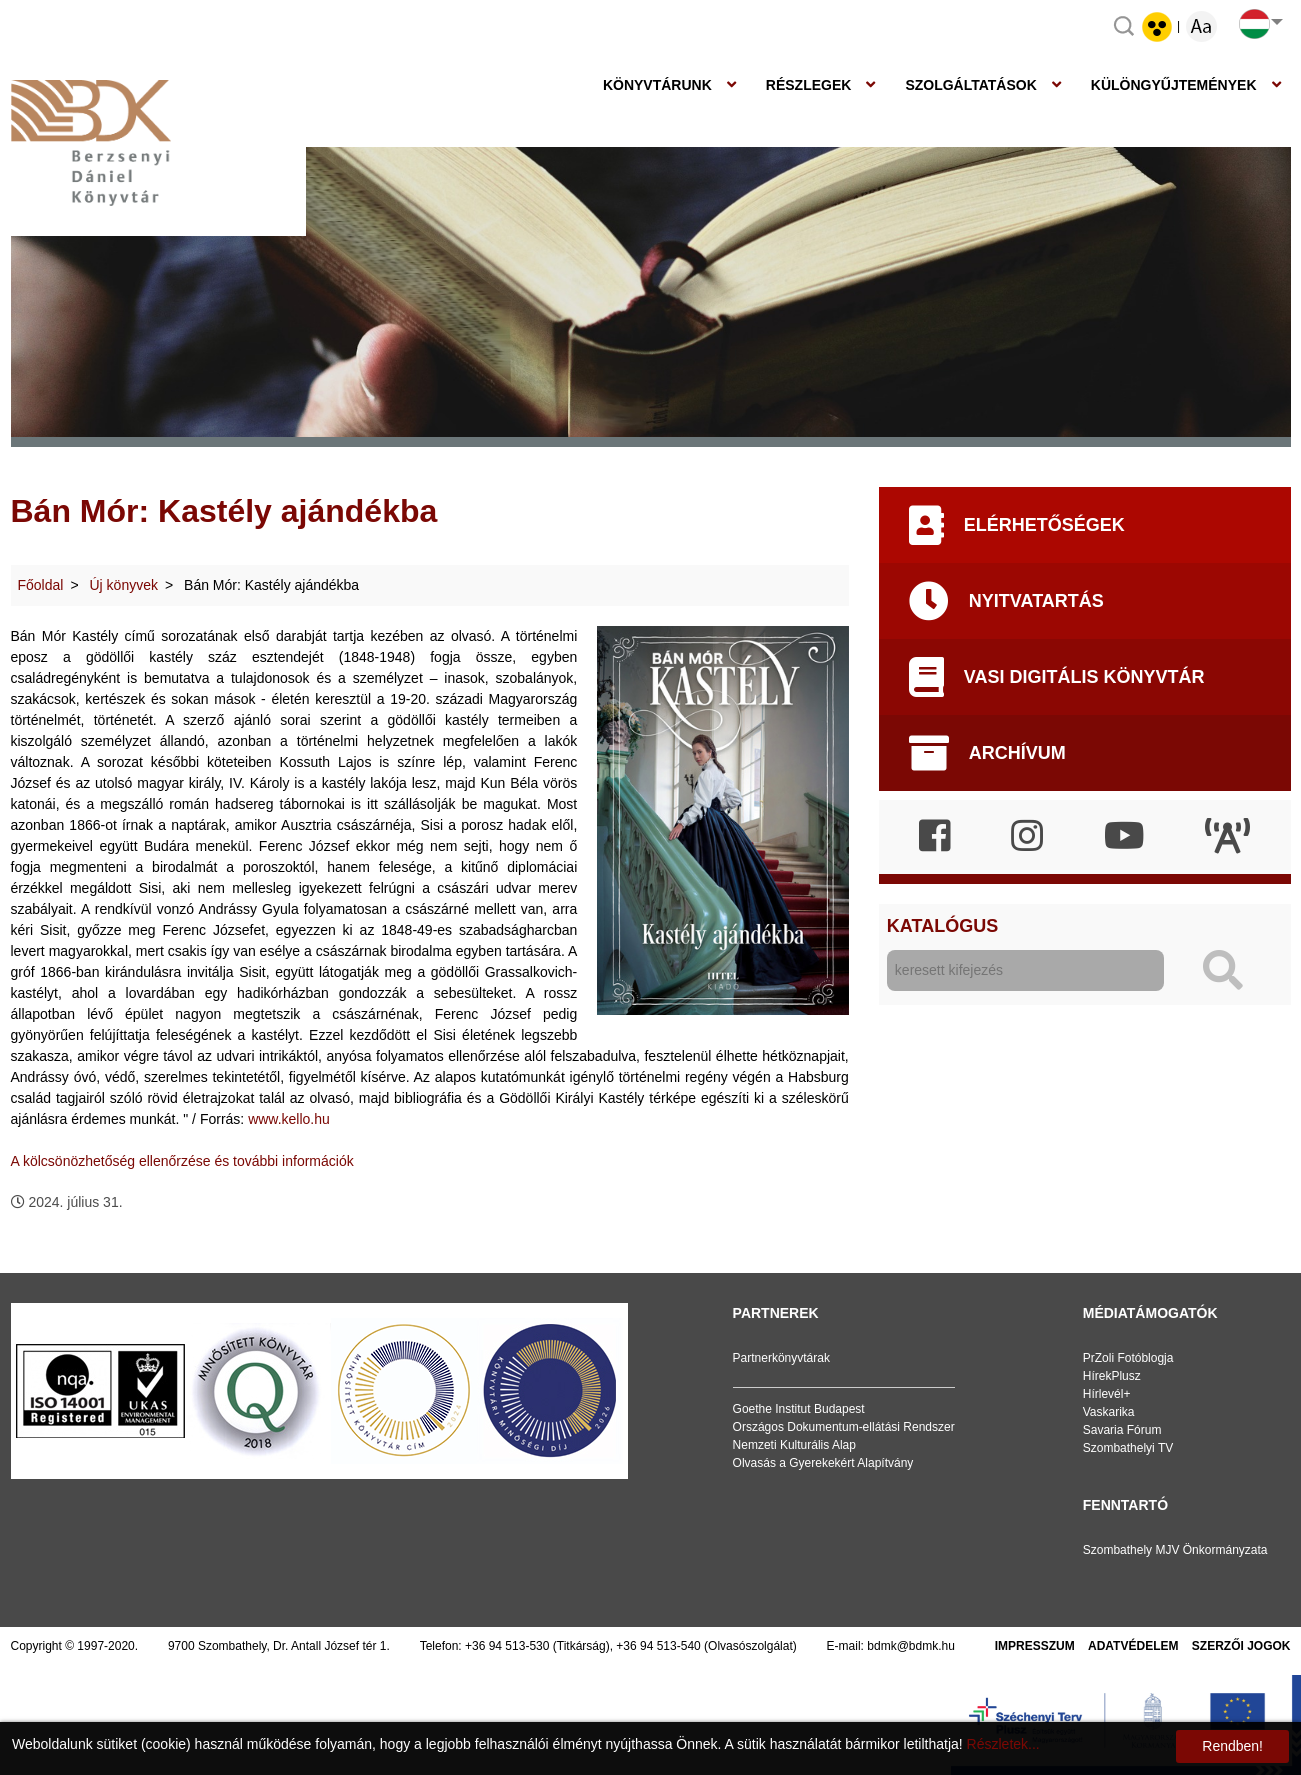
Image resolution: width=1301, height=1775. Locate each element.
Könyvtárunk (657, 85)
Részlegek (809, 85)
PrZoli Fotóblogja (1128, 1358)
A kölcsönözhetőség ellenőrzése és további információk (182, 1161)
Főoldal (41, 585)
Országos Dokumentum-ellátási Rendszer (844, 1427)
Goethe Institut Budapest (799, 1409)
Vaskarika (1109, 1412)
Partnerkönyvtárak (781, 1358)
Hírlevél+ (1107, 1394)
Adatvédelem (1133, 1646)
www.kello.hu (289, 1119)
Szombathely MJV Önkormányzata (1175, 1550)
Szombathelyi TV (1128, 1448)
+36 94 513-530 (507, 1646)
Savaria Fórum (1122, 1430)
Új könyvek (124, 585)
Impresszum (1035, 1646)
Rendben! (1232, 1746)
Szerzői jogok (1241, 1646)
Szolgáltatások (970, 85)
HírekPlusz (1112, 1376)
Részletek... (1003, 1744)
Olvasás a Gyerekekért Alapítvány (823, 1463)
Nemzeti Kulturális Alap (794, 1445)
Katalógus (942, 926)
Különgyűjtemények (1174, 85)
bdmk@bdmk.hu (911, 1646)
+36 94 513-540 (658, 1646)
